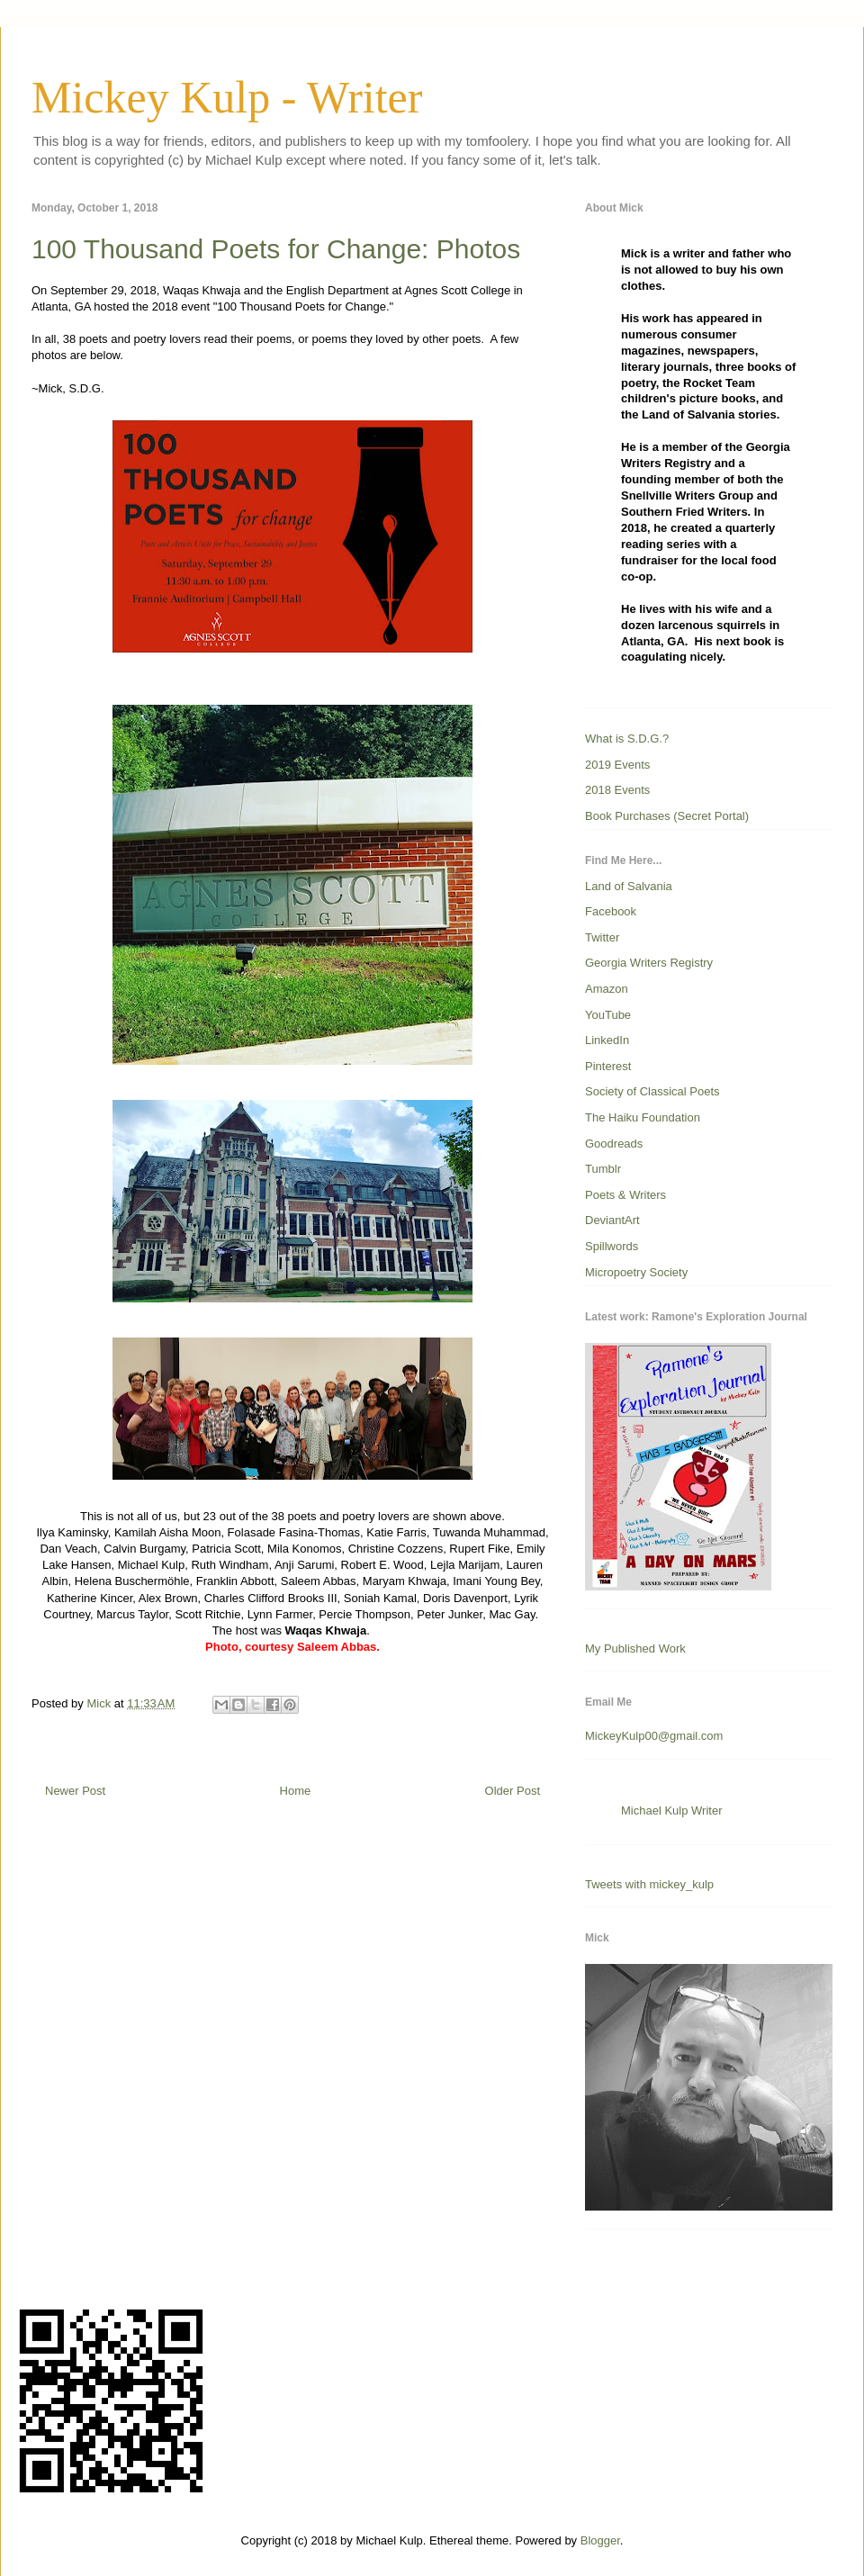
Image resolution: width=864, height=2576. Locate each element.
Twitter (602, 937)
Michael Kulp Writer (671, 1810)
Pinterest (608, 1066)
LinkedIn (607, 1040)
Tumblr (603, 1168)
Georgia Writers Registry (649, 962)
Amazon (606, 988)
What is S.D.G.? (627, 738)
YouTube (608, 1015)
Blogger (600, 2540)
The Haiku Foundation (642, 1117)
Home (295, 1790)
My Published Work (635, 1648)
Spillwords (611, 1246)
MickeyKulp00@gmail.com (654, 1736)
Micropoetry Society (636, 1272)
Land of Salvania (628, 886)
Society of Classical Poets (652, 1091)
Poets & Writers (625, 1195)
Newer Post (75, 1790)
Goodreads (614, 1143)
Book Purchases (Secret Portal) (667, 816)
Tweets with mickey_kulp (649, 1884)
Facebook (610, 911)
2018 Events (617, 790)
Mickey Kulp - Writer (227, 97)
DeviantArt (612, 1220)
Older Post (512, 1790)
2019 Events (617, 764)
